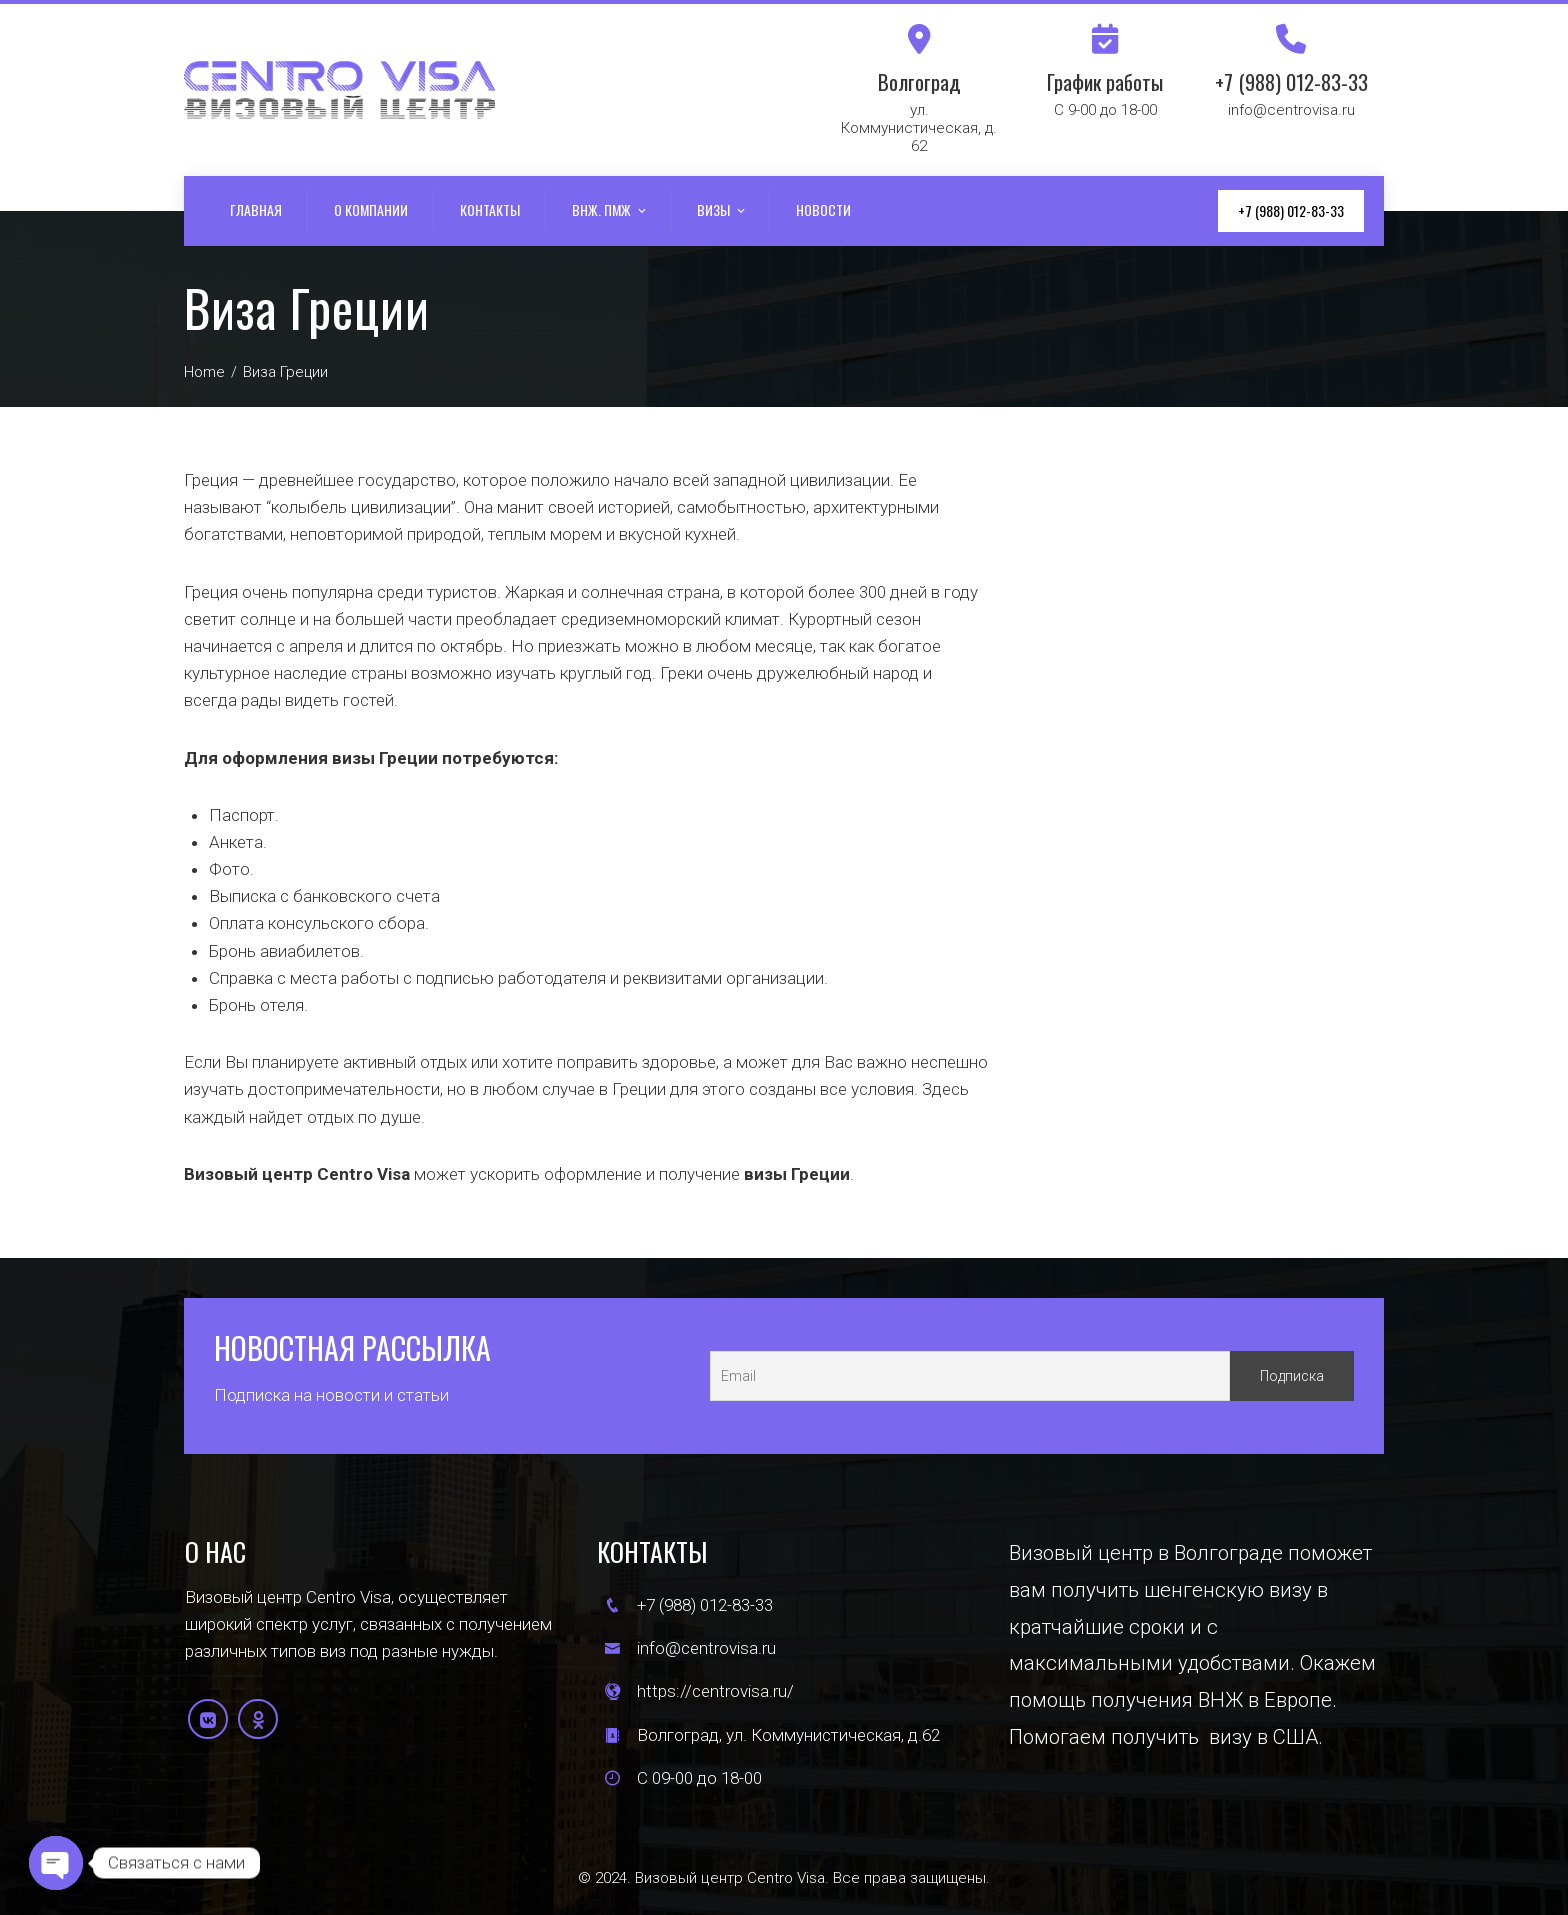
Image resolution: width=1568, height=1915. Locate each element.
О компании (371, 209)
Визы (722, 211)
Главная (256, 209)
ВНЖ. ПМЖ (610, 211)
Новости (823, 209)
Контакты (490, 209)
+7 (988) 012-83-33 (1291, 210)
